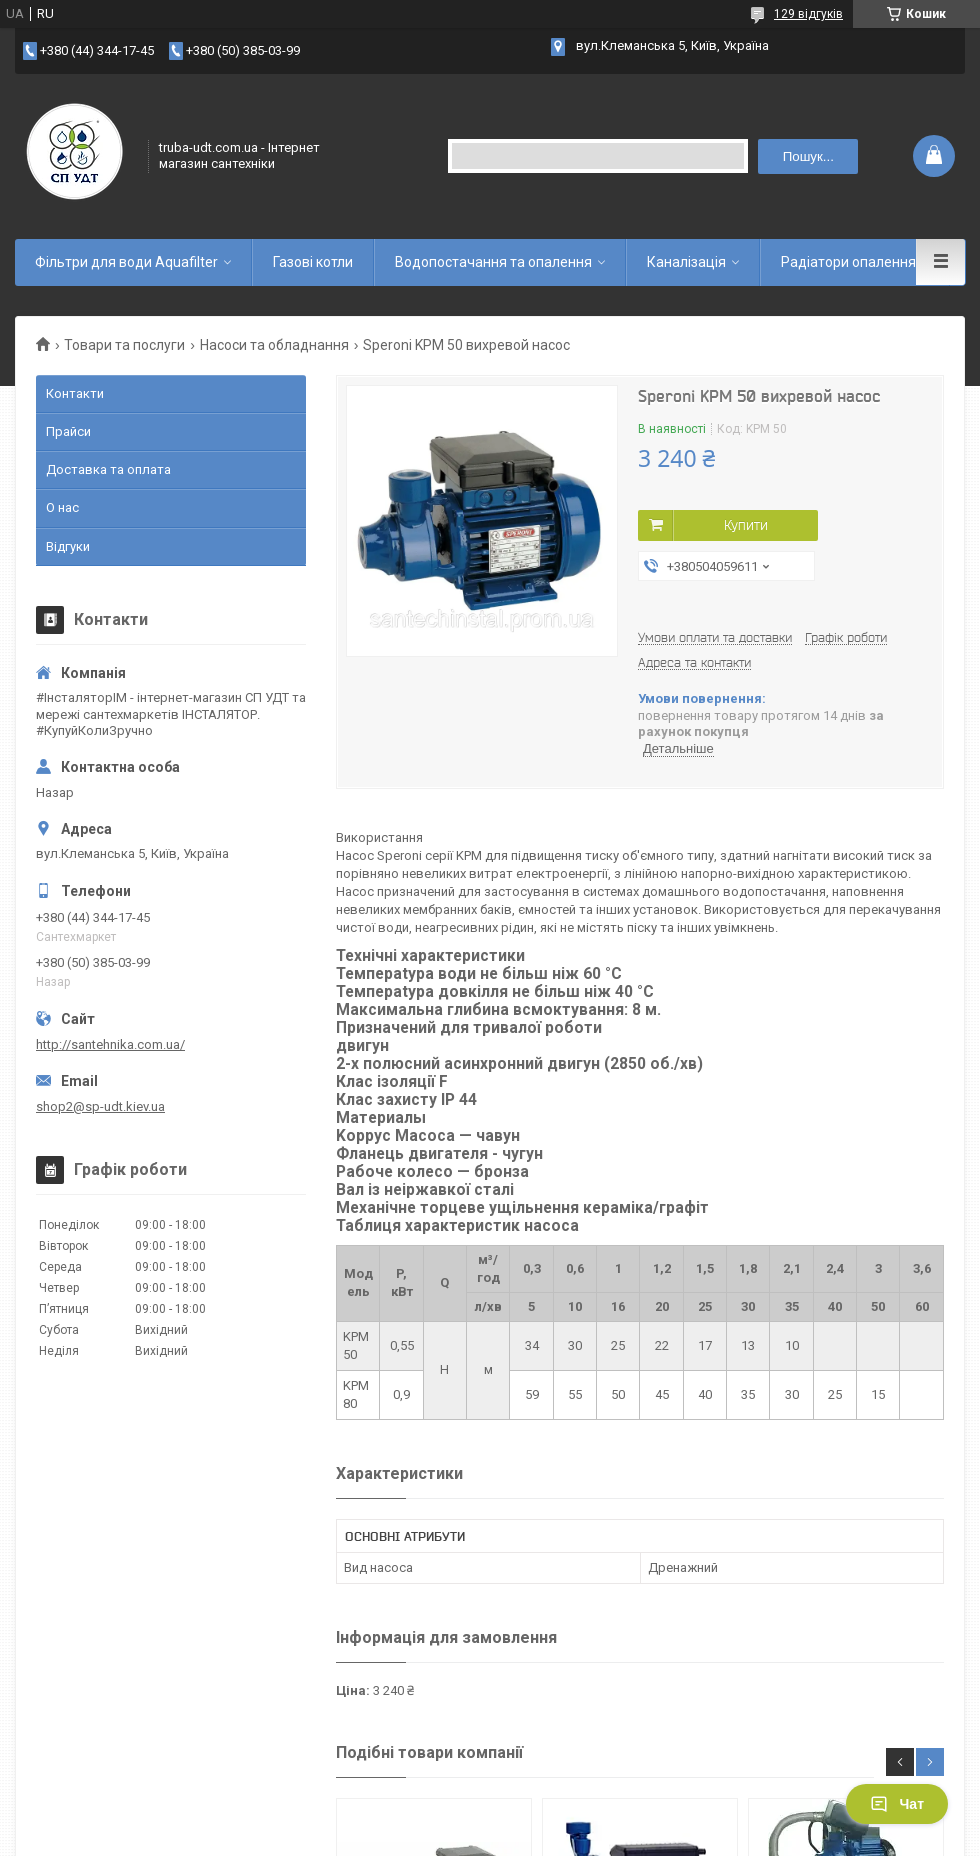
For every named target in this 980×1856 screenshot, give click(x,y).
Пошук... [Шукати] (808, 156)
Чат (897, 1804)
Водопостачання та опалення (493, 262)
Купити (746, 525)
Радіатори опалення (848, 262)
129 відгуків (808, 14)
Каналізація (686, 262)
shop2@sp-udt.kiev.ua (100, 1106)
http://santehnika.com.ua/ (110, 1044)
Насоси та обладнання (274, 345)
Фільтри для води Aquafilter (126, 262)
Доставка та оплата (108, 469)
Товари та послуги (124, 345)
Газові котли (313, 262)
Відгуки (68, 546)
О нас (62, 507)
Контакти (75, 393)
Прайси (68, 431)
